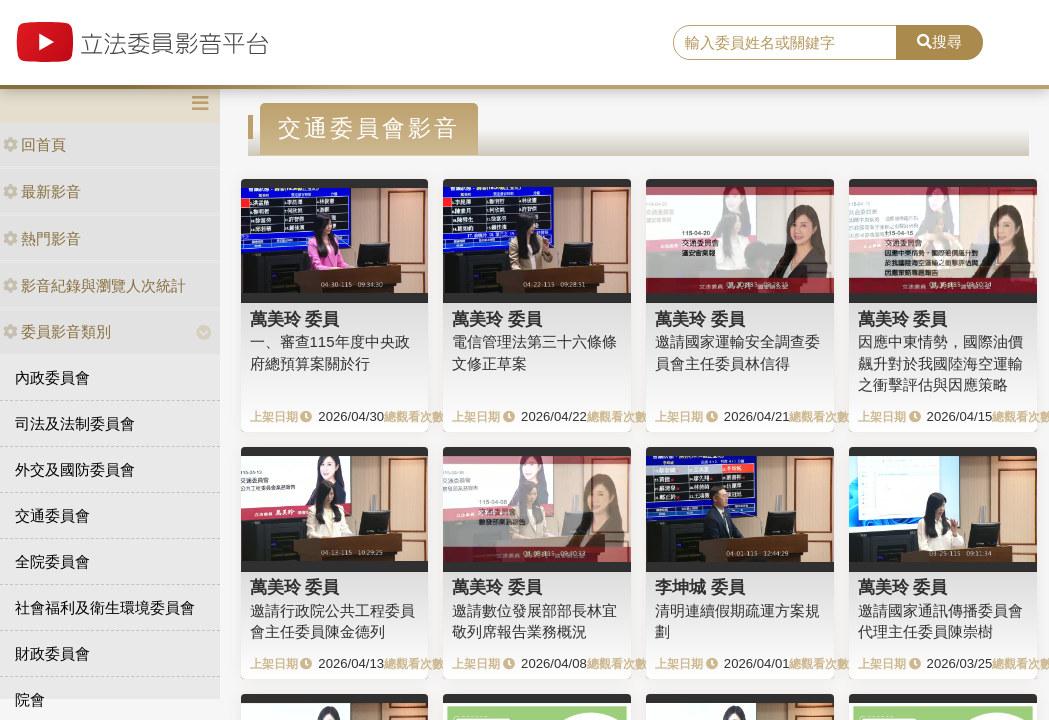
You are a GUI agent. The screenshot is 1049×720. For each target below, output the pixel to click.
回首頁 (34, 144)
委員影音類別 (57, 331)
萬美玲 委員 (295, 319)
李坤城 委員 (700, 587)
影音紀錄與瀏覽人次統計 (94, 285)
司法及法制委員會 (75, 423)
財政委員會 (52, 653)
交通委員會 (52, 515)
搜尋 (939, 41)
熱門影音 (42, 238)
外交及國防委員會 (75, 469)
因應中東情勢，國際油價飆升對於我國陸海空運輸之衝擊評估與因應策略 (940, 363)
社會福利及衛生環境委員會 (105, 607)
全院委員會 (52, 561)
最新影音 (42, 191)
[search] (785, 43)
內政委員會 (52, 377)
